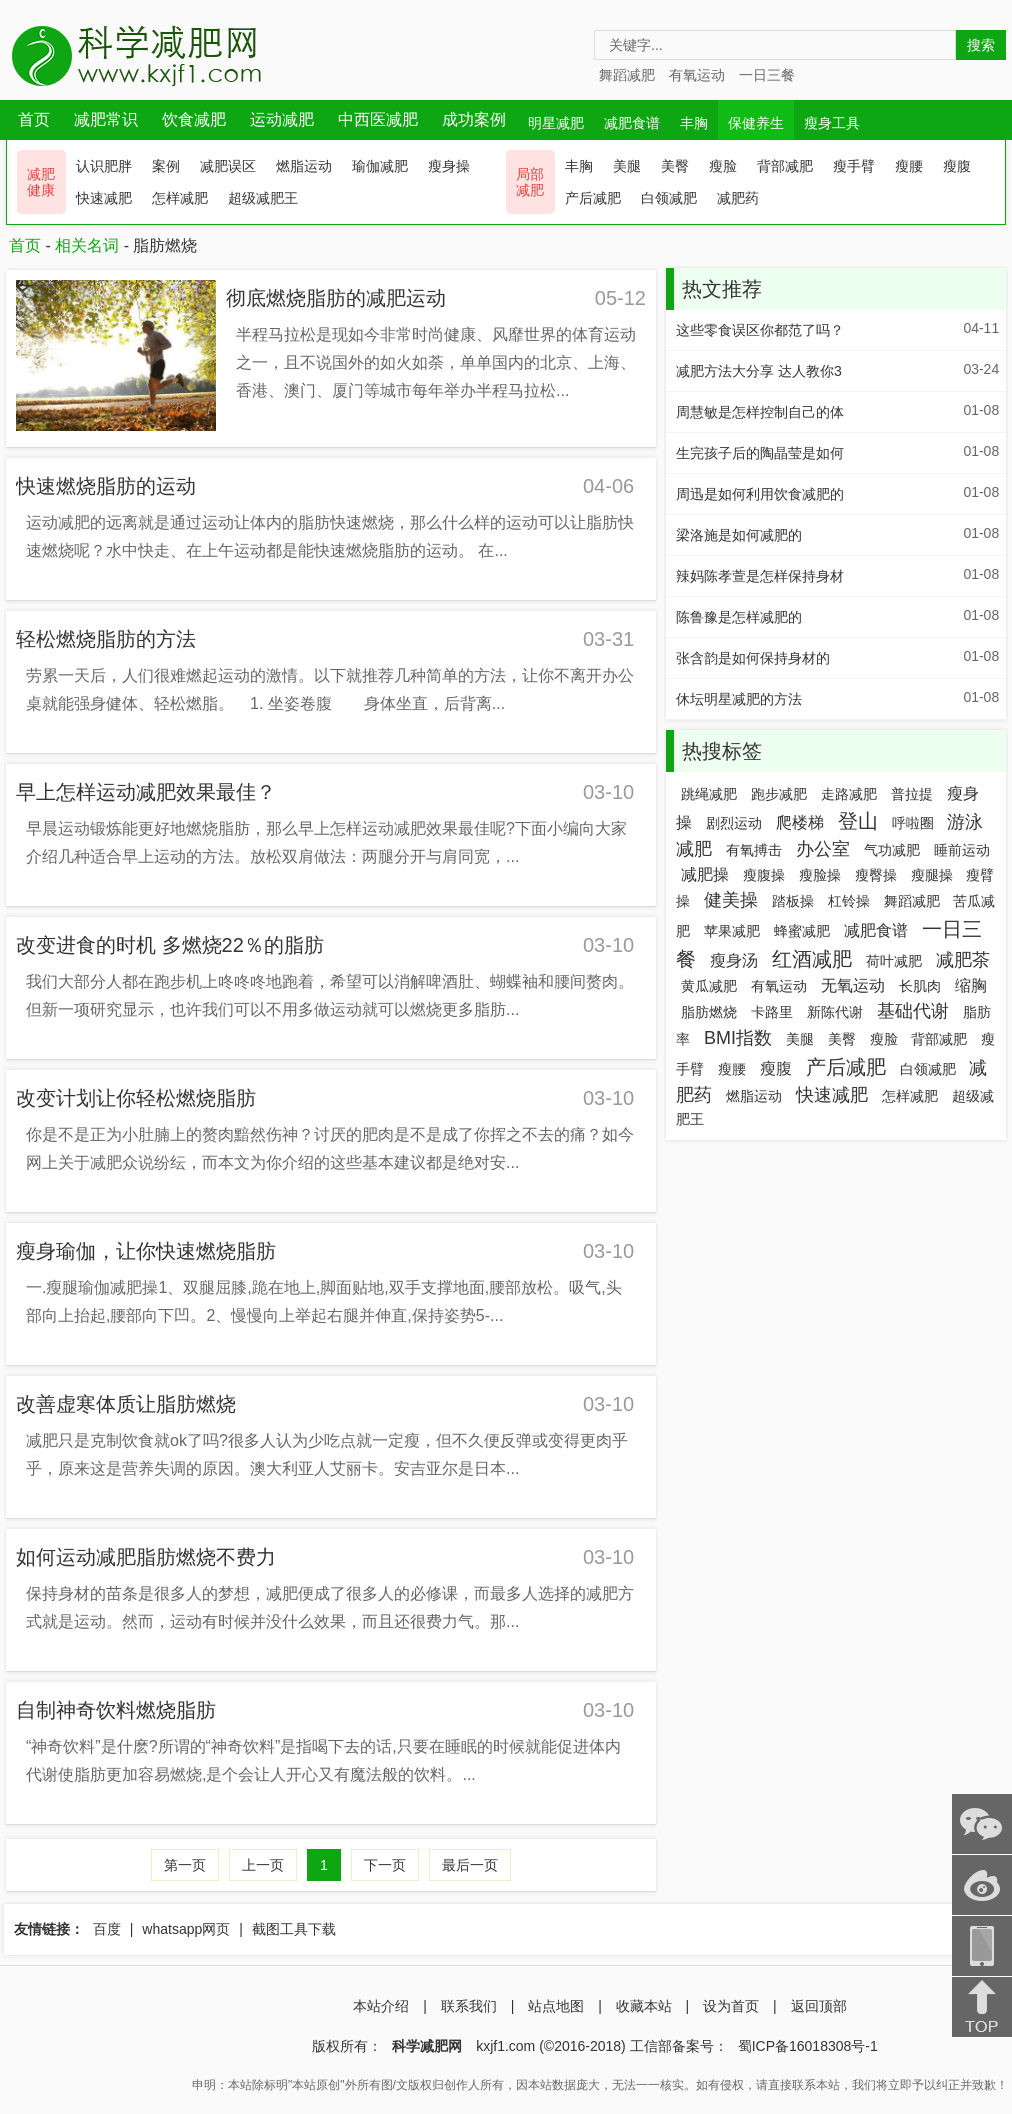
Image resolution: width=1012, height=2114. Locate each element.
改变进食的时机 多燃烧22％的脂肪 (170, 945)
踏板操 (793, 901)
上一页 (263, 1865)
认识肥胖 (104, 166)
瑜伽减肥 (380, 166)
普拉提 (912, 794)
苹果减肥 (732, 931)
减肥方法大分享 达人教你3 (759, 371)
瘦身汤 (734, 960)
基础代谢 (913, 1011)
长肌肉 (920, 986)
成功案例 (474, 119)
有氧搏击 (754, 850)
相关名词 (87, 245)
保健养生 (756, 123)
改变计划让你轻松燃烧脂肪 (136, 1098)
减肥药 (738, 198)
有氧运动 (697, 75)
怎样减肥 (180, 198)
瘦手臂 (854, 166)
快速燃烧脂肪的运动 (106, 486)
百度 (107, 1929)
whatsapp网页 (186, 1929)
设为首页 (731, 2006)
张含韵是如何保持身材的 (753, 658)
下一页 (385, 1865)
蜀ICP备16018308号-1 (808, 2046)
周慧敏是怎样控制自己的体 (760, 412)
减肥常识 (106, 119)
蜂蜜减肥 (802, 931)
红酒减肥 (812, 959)
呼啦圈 (913, 823)
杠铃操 (849, 901)
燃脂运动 (304, 166)
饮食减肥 (194, 119)
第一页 (185, 1865)
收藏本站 (644, 2006)
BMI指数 (738, 1038)
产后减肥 (593, 198)
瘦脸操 (820, 875)
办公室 (823, 849)
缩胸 (971, 985)
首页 (34, 119)
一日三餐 (767, 75)
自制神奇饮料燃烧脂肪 (116, 1710)
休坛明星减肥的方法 (739, 699)
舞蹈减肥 (627, 75)
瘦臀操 (876, 875)
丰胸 (694, 123)
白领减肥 (669, 198)
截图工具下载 (294, 1929)
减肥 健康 (41, 182)
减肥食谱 (632, 123)
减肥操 (705, 874)
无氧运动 (853, 985)
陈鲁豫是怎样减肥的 (739, 617)
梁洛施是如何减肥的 (739, 535)
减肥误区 (228, 166)
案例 (166, 166)
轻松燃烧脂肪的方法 (106, 639)
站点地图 (556, 2006)
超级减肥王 (263, 198)
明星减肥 (556, 123)
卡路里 (772, 1012)
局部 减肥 (530, 182)
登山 (858, 821)
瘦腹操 (764, 875)
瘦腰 (909, 166)
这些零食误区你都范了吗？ (760, 330)
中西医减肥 (378, 119)
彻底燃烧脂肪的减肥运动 (336, 298)
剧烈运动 (734, 823)
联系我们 (469, 2006)
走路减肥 (849, 794)
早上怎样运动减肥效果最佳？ (146, 792)
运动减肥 (282, 119)
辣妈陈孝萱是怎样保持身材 (760, 576)
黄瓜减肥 (709, 986)
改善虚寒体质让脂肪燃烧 (126, 1404)
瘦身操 (449, 166)
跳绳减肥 (709, 794)
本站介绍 (381, 2006)
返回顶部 (819, 2006)
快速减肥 (104, 198)
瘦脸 (723, 166)
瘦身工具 (832, 123)
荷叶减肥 (894, 961)
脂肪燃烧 (709, 1012)
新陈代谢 (835, 1012)
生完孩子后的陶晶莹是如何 (760, 453)
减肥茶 (963, 960)
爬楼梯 (800, 822)
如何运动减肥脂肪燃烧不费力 (146, 1557)
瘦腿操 (932, 875)
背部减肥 (785, 166)
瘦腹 (957, 166)
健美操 (731, 900)
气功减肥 (892, 850)
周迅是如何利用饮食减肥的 (760, 494)
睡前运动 (962, 850)
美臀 (675, 166)
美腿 (627, 166)
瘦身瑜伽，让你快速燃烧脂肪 (146, 1251)
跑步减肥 (779, 794)
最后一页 (470, 1865)
